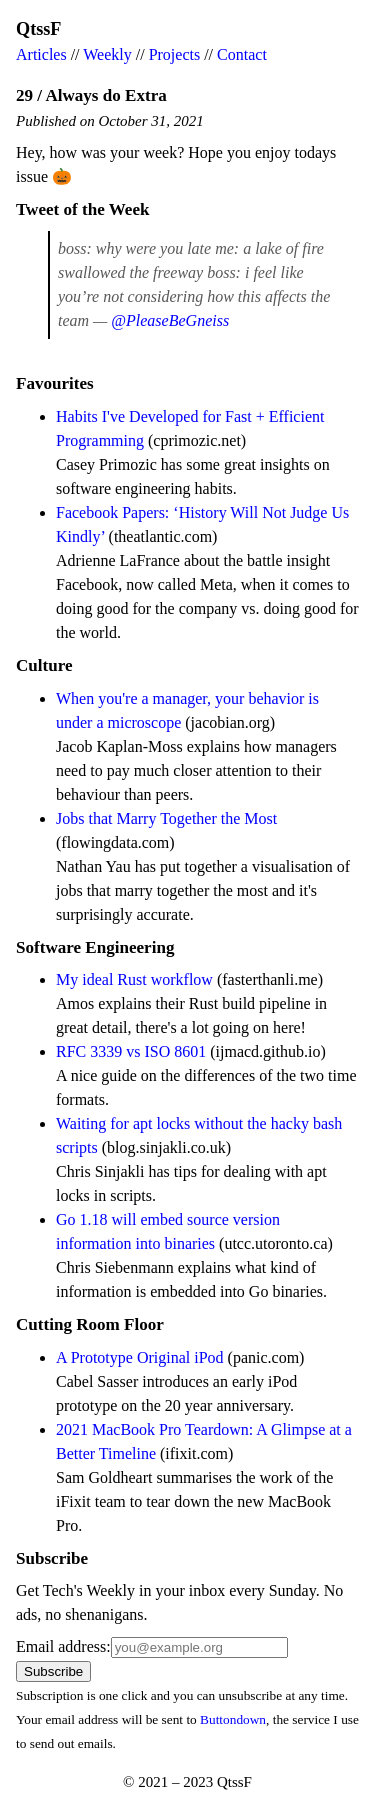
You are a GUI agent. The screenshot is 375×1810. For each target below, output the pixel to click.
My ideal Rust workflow (134, 979)
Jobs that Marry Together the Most (166, 818)
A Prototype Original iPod (140, 1357)
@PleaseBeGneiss (170, 320)
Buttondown (233, 1719)
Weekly (107, 54)
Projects (175, 54)
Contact (242, 54)
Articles (41, 54)
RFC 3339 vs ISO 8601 (131, 1051)
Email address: (63, 1646)
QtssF (38, 29)
